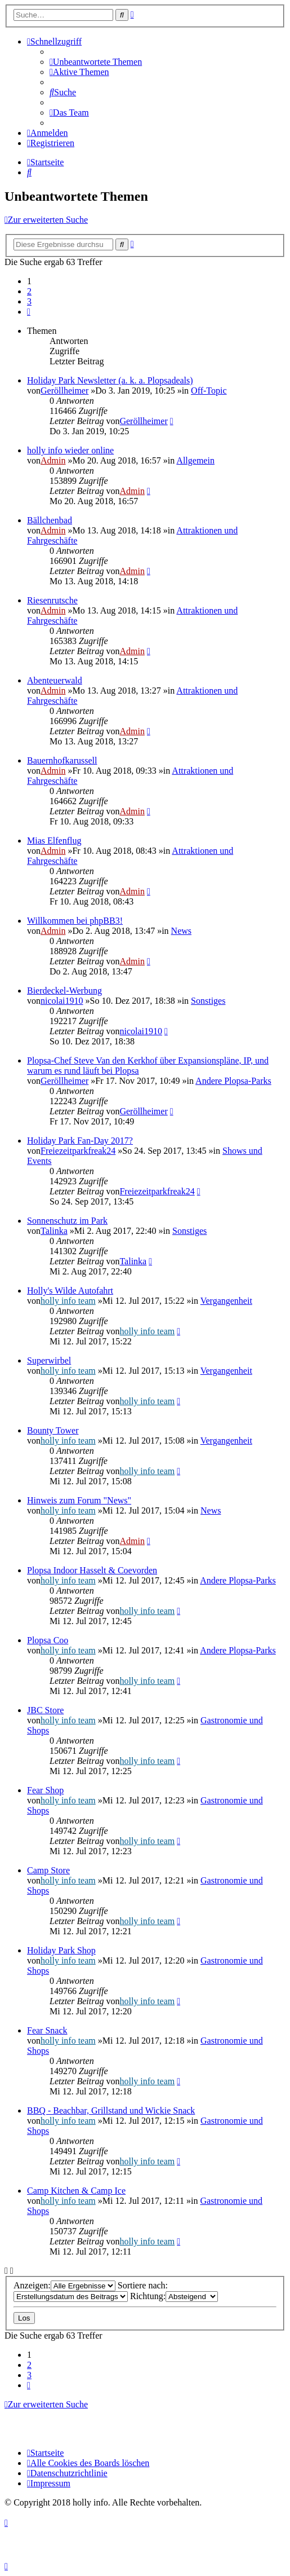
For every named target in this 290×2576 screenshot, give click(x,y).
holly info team (68, 1300)
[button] (28, 311)
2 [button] (29, 291)
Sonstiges (208, 1000)
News (181, 931)
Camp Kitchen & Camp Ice (76, 2190)
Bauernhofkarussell (62, 760)
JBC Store (45, 1710)
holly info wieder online (70, 450)
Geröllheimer (64, 390)
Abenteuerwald (54, 680)
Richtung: (174, 2296)
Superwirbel (49, 1360)
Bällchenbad (49, 520)
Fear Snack (47, 2030)
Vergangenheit (226, 1300)
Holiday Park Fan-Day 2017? (80, 1140)
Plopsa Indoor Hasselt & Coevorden (92, 1570)
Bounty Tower (52, 1430)
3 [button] (29, 301)
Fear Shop (45, 1790)
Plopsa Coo (47, 1640)
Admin (53, 460)
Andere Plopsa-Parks (233, 1081)
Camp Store (48, 1870)
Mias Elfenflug (54, 840)
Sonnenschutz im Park (67, 1220)
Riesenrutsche (52, 600)
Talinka (54, 1231)
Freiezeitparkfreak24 (78, 1150)
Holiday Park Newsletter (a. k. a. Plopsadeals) (110, 380)
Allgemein (195, 460)
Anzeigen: (64, 2285)
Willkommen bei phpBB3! (75, 920)
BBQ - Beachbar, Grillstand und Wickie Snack (111, 2110)
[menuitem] (96, 62)
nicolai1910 (62, 1000)
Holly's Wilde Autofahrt (70, 1290)
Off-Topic (208, 390)
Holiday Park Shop (61, 1950)
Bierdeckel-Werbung (64, 990)
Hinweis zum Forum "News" (79, 1500)
